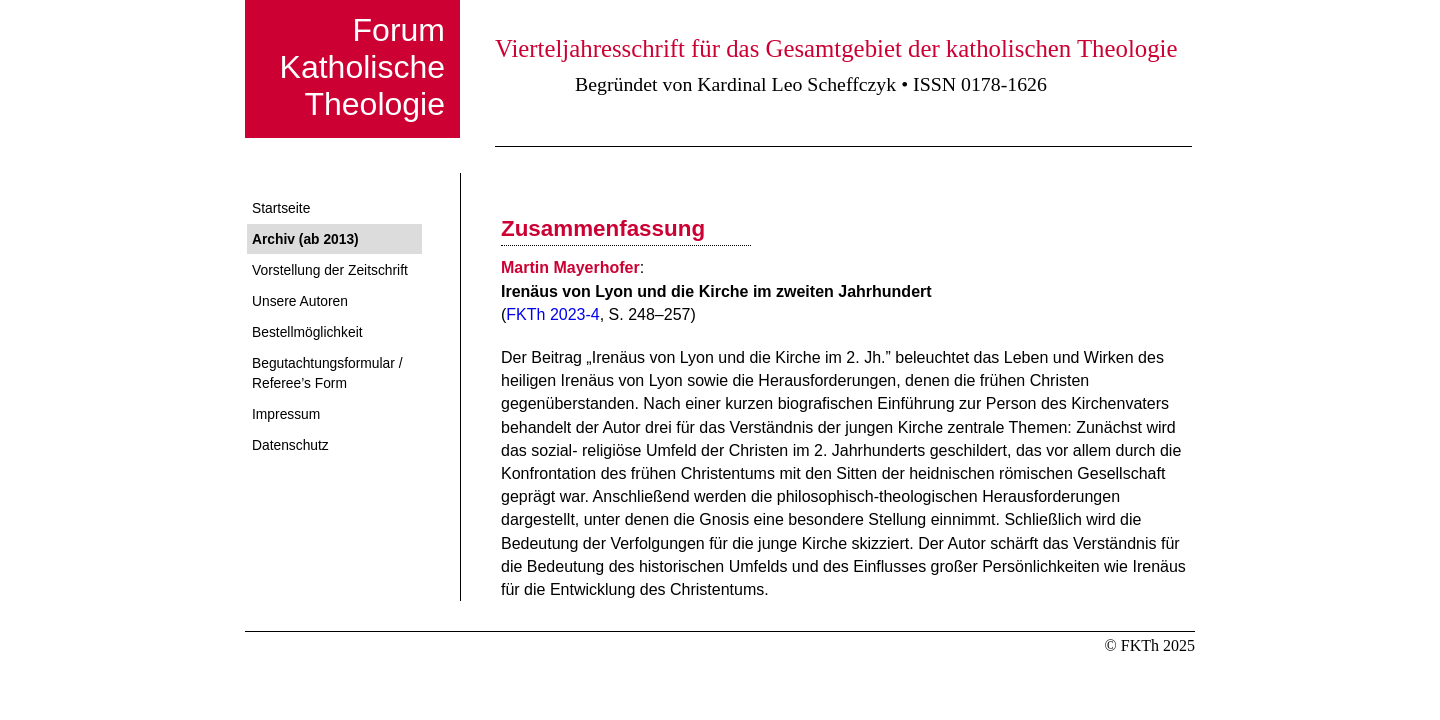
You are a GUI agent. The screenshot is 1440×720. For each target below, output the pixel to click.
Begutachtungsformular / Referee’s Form (327, 373)
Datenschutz (290, 445)
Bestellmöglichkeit (307, 332)
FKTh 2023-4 (552, 314)
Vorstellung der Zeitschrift (330, 270)
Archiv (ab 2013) (305, 239)
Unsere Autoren (300, 301)
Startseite (281, 208)
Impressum (286, 414)
